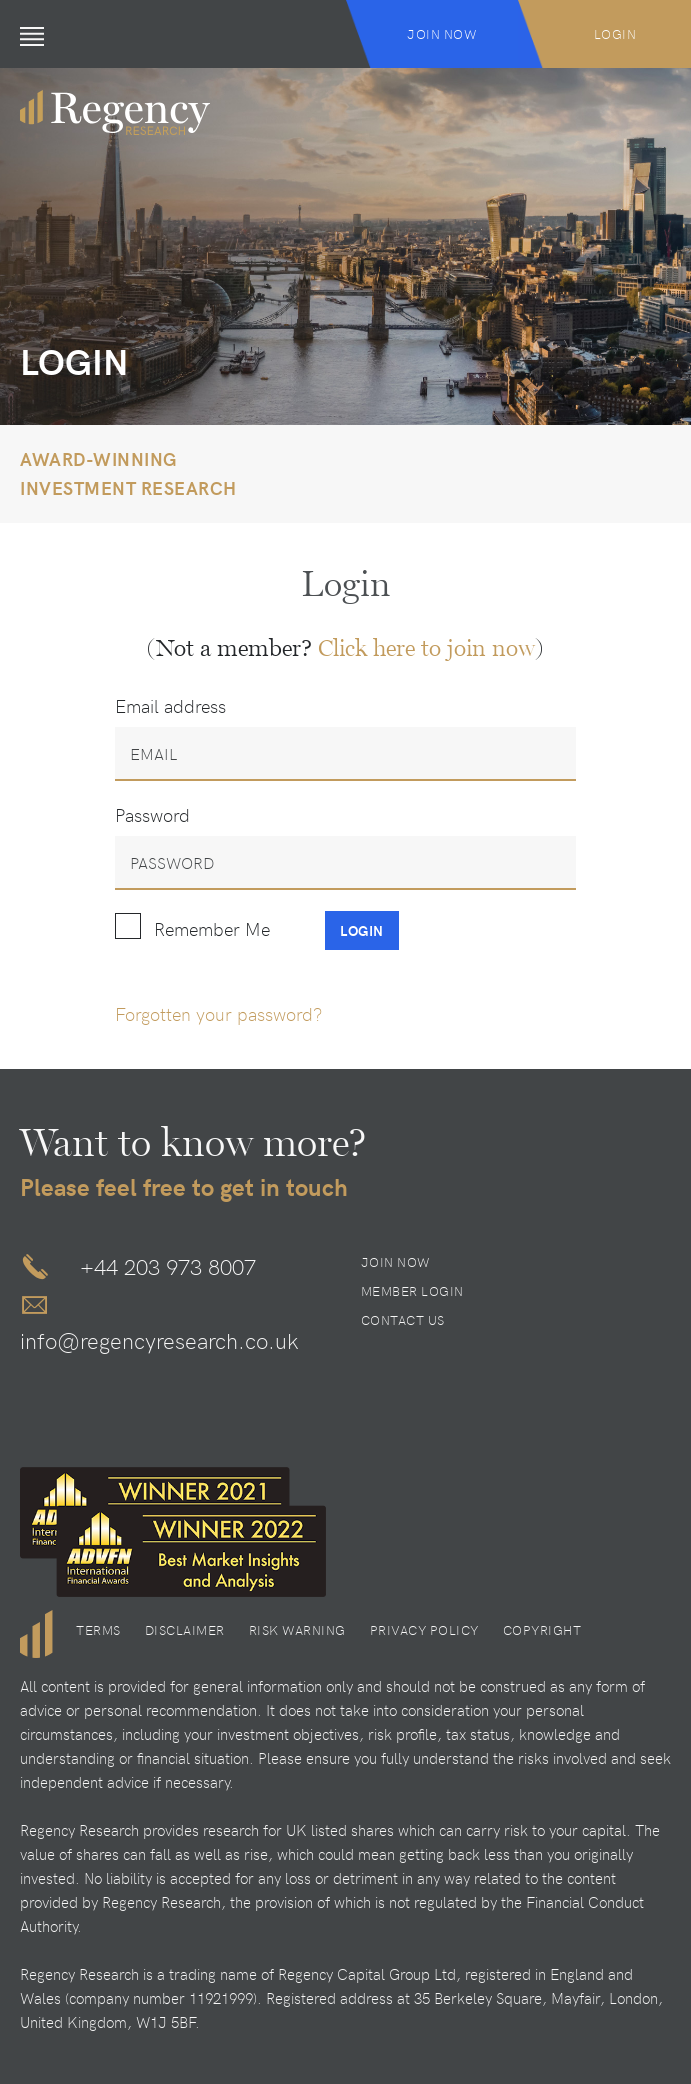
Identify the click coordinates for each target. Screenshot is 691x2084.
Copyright (542, 1630)
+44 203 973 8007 (168, 1266)
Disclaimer (185, 1630)
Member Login (412, 1291)
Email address (170, 705)
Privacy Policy (424, 1630)
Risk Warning (297, 1630)
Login (615, 34)
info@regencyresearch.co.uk (159, 1340)
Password (152, 814)
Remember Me (212, 928)
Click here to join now (426, 648)
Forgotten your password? (218, 1013)
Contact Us (403, 1320)
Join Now (442, 34)
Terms (98, 1630)
